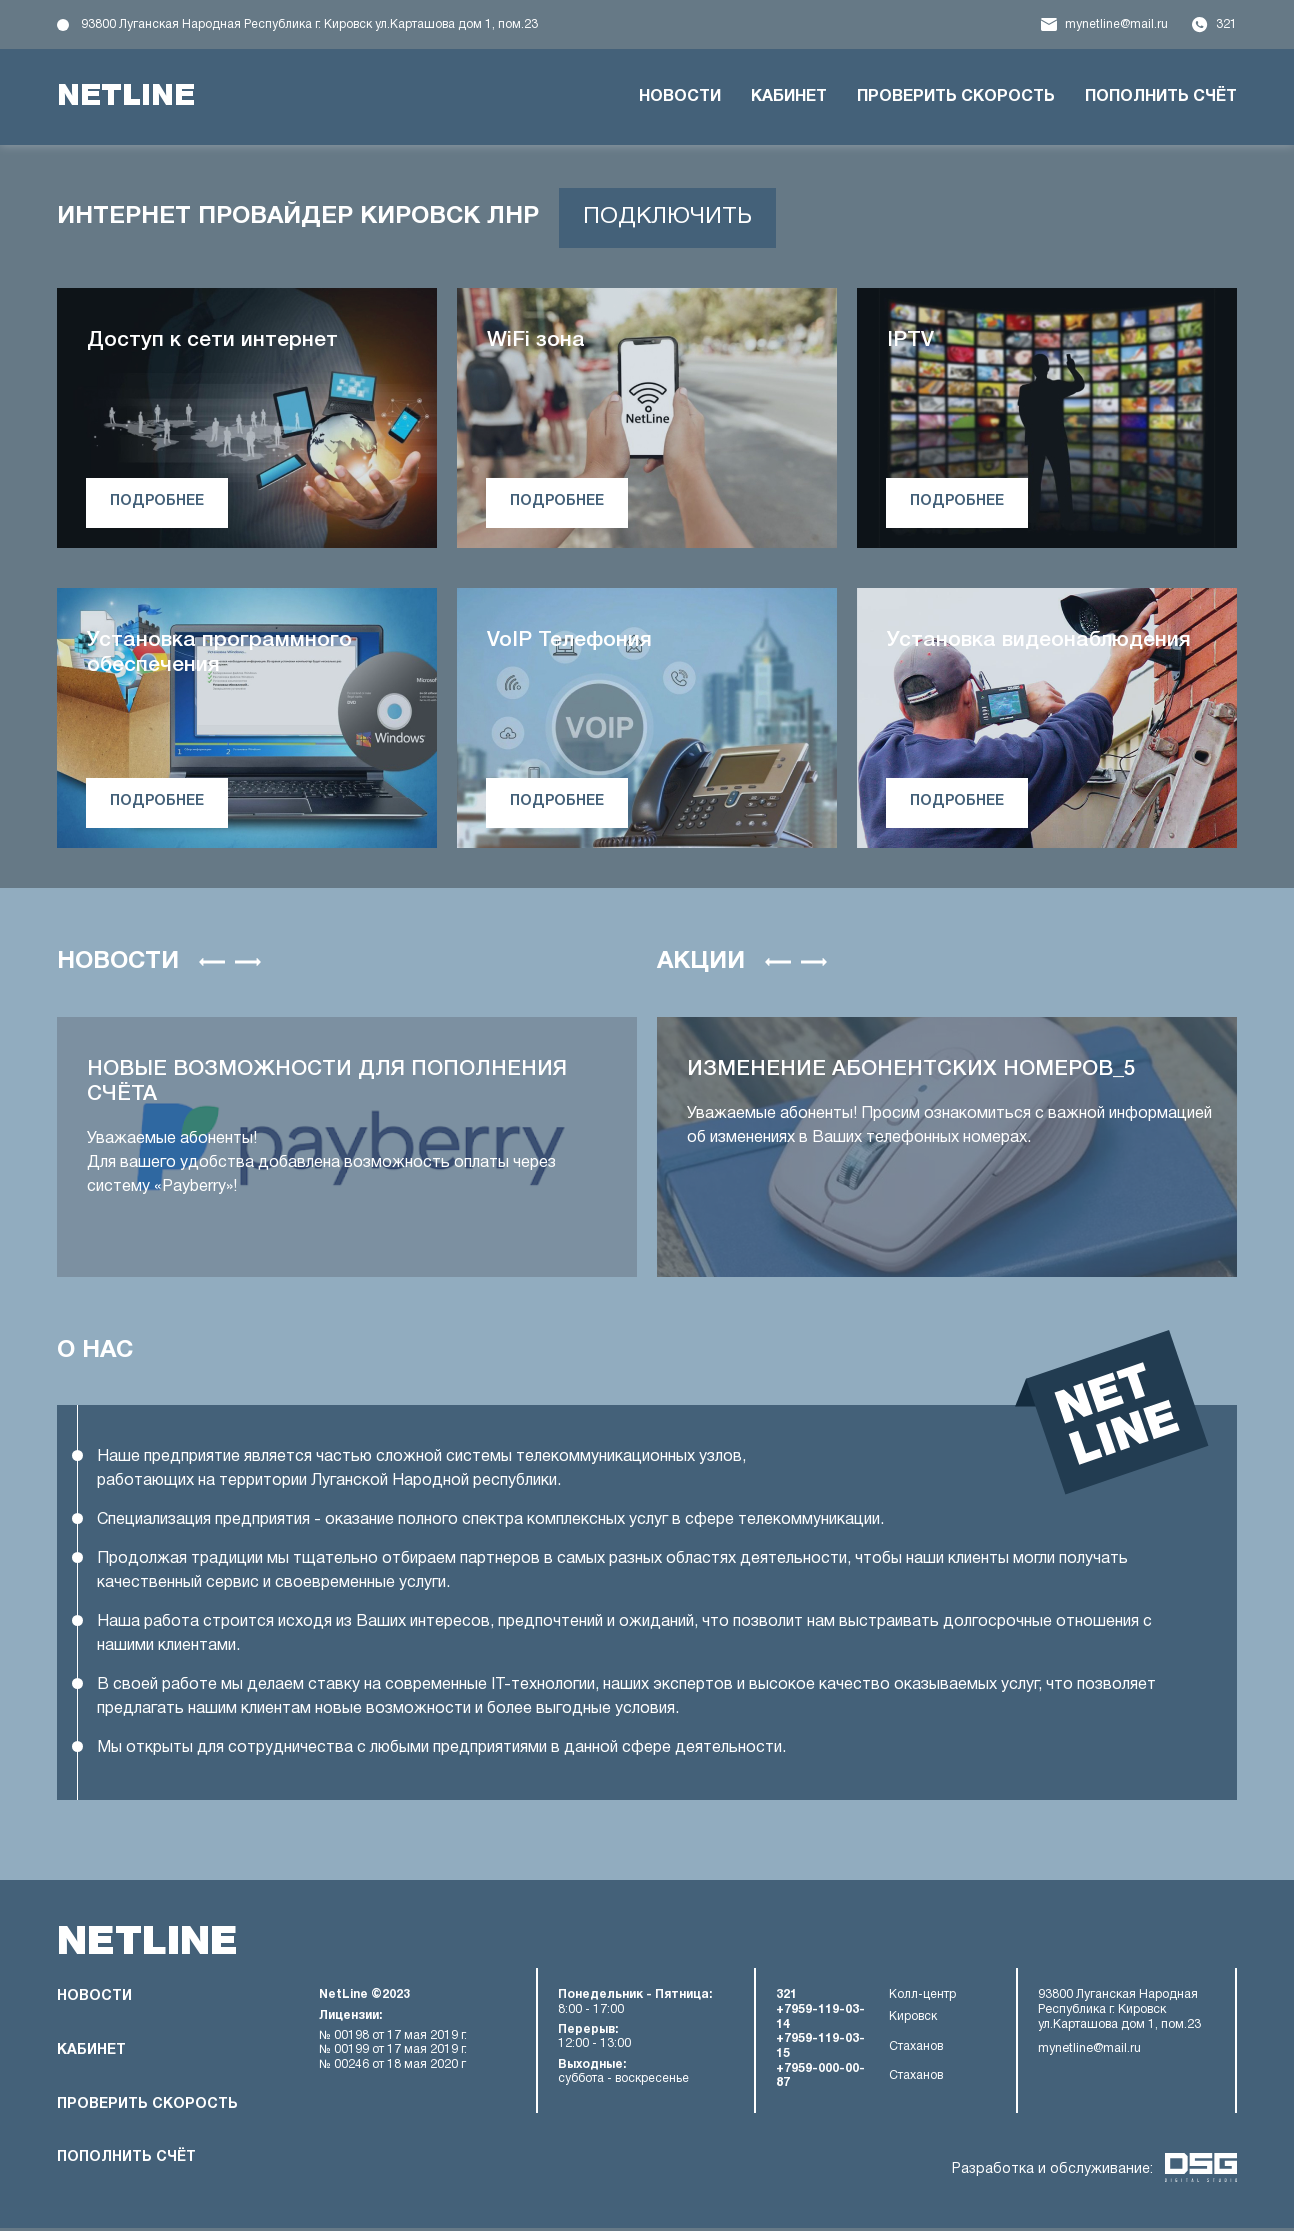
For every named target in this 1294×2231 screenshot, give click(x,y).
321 (1226, 24)
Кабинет (789, 98)
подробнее (159, 502)
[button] (212, 963)
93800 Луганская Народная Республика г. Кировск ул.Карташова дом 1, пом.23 (309, 24)
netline (129, 98)
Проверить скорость (956, 98)
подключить (671, 218)
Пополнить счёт (1161, 98)
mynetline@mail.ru (1116, 24)
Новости (680, 98)
